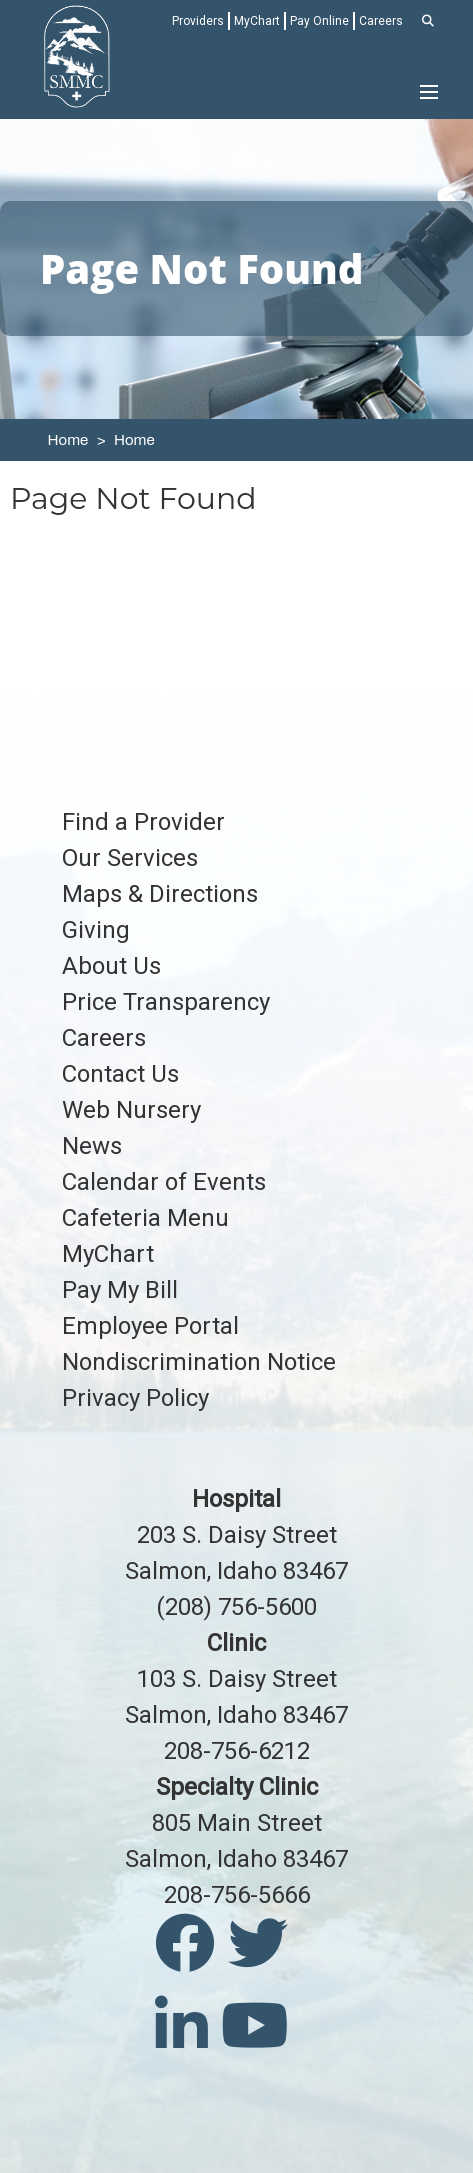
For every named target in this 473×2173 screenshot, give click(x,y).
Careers (381, 21)
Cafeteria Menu (145, 1218)
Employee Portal (150, 1326)
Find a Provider (143, 822)
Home (68, 440)
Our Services (130, 858)
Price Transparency (166, 1002)
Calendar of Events (164, 1182)
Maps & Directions (160, 894)
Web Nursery (131, 1110)
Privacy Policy (135, 1398)
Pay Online (319, 21)
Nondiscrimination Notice (199, 1362)
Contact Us (120, 1074)
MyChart (257, 21)
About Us (111, 966)
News (92, 1146)
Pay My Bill (120, 1290)
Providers (198, 21)
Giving (96, 930)
